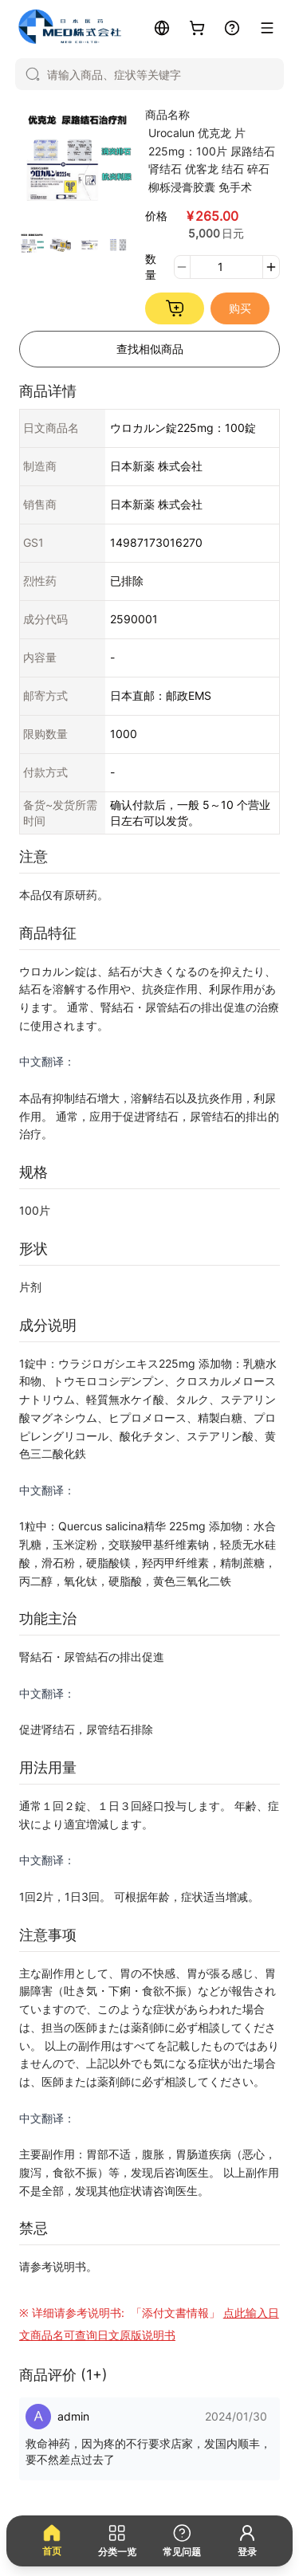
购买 (240, 308)
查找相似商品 (149, 348)
